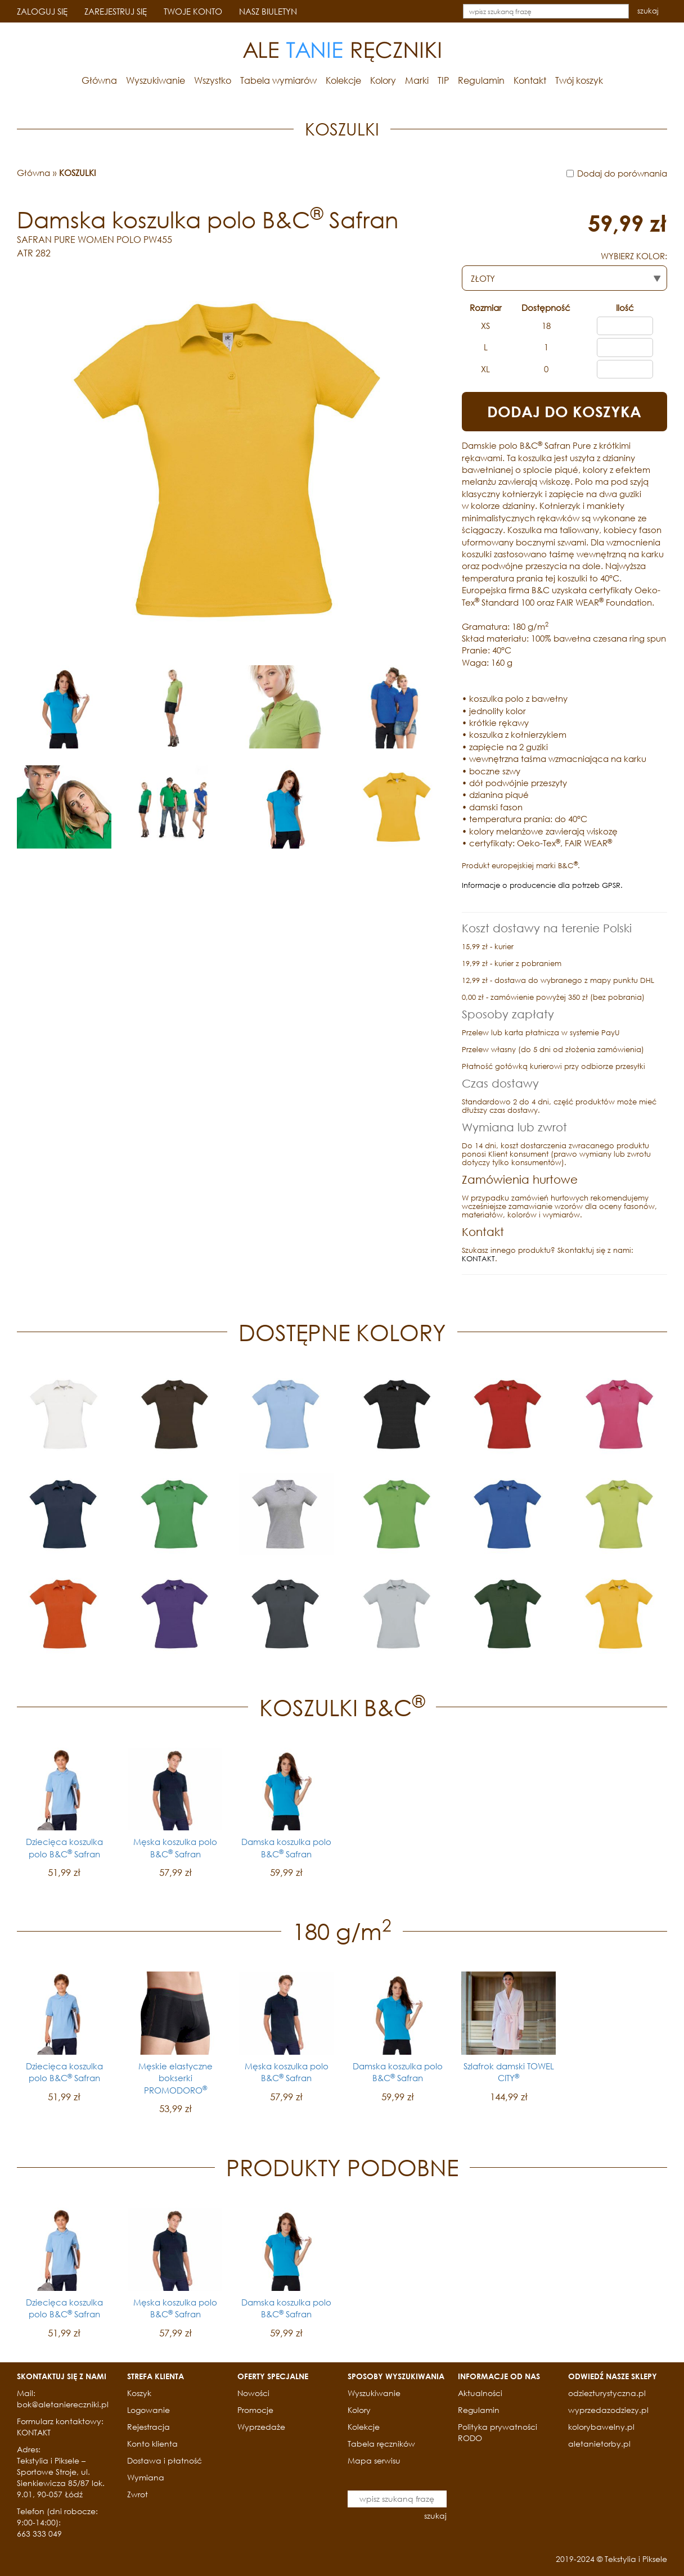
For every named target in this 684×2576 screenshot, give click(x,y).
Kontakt (530, 80)
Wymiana (145, 2477)
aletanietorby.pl (599, 2443)
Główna (99, 80)
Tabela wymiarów (278, 80)
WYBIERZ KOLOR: (634, 255)
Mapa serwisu (374, 2460)
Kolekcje (343, 80)
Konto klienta (152, 2443)
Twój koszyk (579, 80)
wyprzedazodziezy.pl (608, 2409)
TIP (443, 80)
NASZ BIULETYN (268, 11)
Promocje (255, 2409)
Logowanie (148, 2409)
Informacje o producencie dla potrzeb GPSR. (542, 885)
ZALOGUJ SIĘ (42, 11)
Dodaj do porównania (622, 173)
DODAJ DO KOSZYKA (564, 412)
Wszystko (212, 80)
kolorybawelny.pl (601, 2426)
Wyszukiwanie (155, 80)
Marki (417, 80)
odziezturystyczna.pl (607, 2393)
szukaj (648, 11)
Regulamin (481, 80)
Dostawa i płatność (164, 2460)
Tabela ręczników (381, 2443)
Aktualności (480, 2393)
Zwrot (137, 2494)
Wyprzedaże (261, 2426)
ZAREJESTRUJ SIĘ (115, 11)
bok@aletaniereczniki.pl (63, 2404)
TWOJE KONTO (193, 11)
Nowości (253, 2393)
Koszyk (139, 2393)
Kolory (383, 80)
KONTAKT (478, 1259)
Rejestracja (148, 2426)
